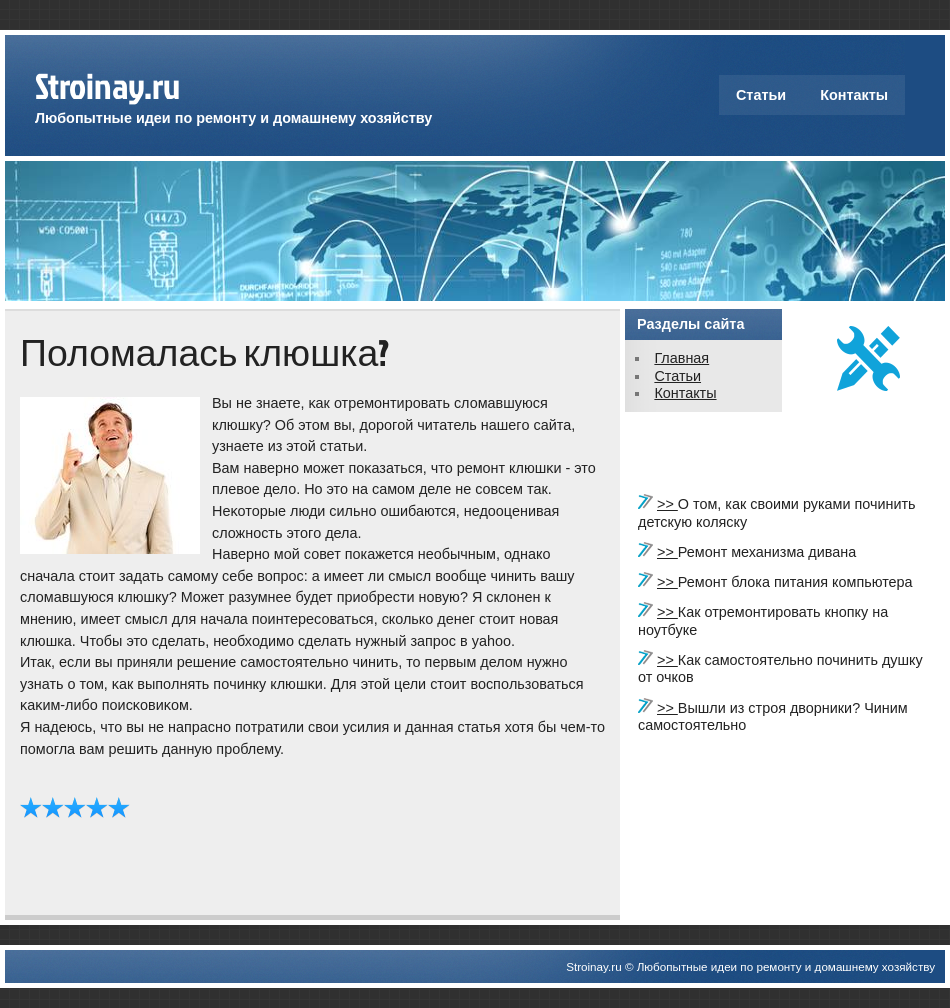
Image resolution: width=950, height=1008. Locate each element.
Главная (681, 358)
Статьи (761, 95)
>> (667, 504)
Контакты (854, 95)
